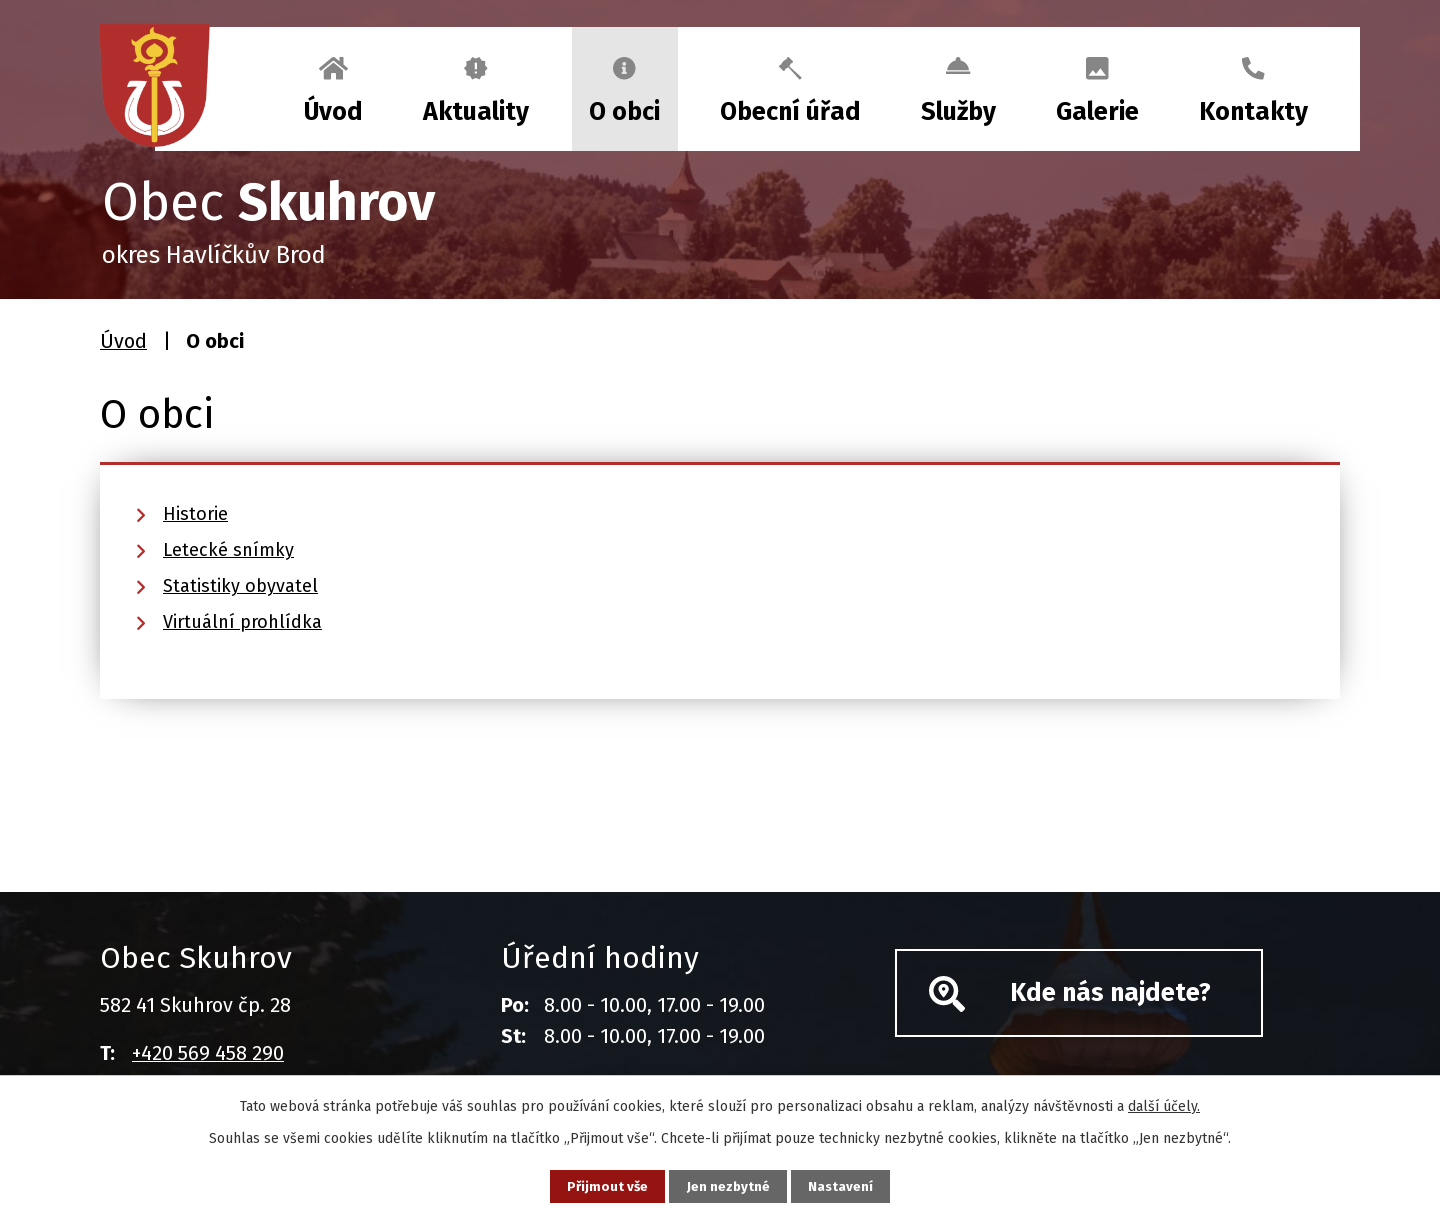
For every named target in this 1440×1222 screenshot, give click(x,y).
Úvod (333, 112)
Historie (195, 514)
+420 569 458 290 (208, 1053)
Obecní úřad (790, 112)
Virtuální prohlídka (242, 622)
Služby (958, 112)
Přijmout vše (598, 1185)
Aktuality (476, 112)
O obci (624, 112)
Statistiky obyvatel (240, 586)
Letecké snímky (228, 550)
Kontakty (1253, 112)
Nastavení (850, 1185)
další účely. (1164, 1104)
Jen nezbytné (728, 1185)
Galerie (1097, 112)
